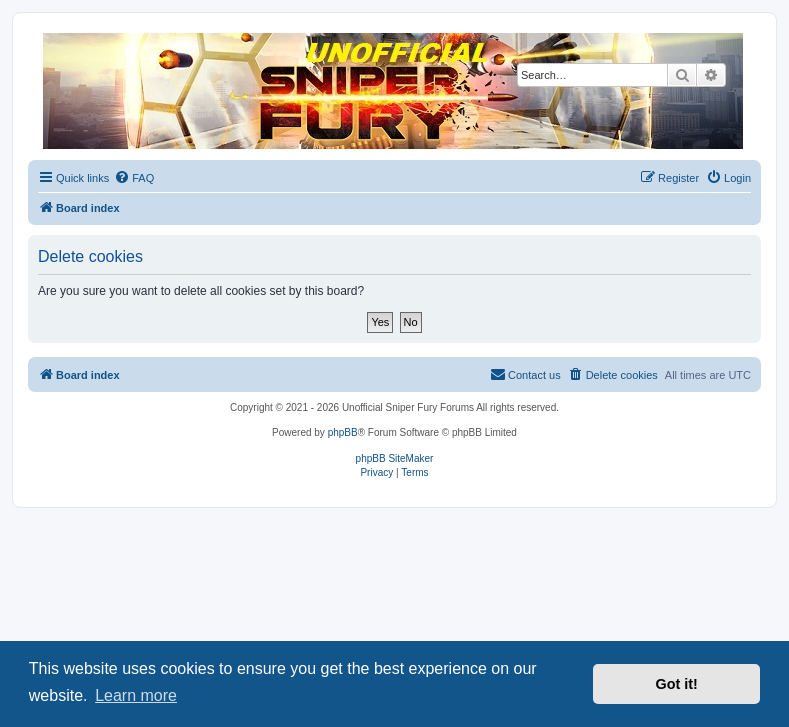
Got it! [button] (677, 684)
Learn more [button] (136, 695)
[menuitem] (134, 178)
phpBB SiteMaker (395, 458)
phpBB (343, 432)
